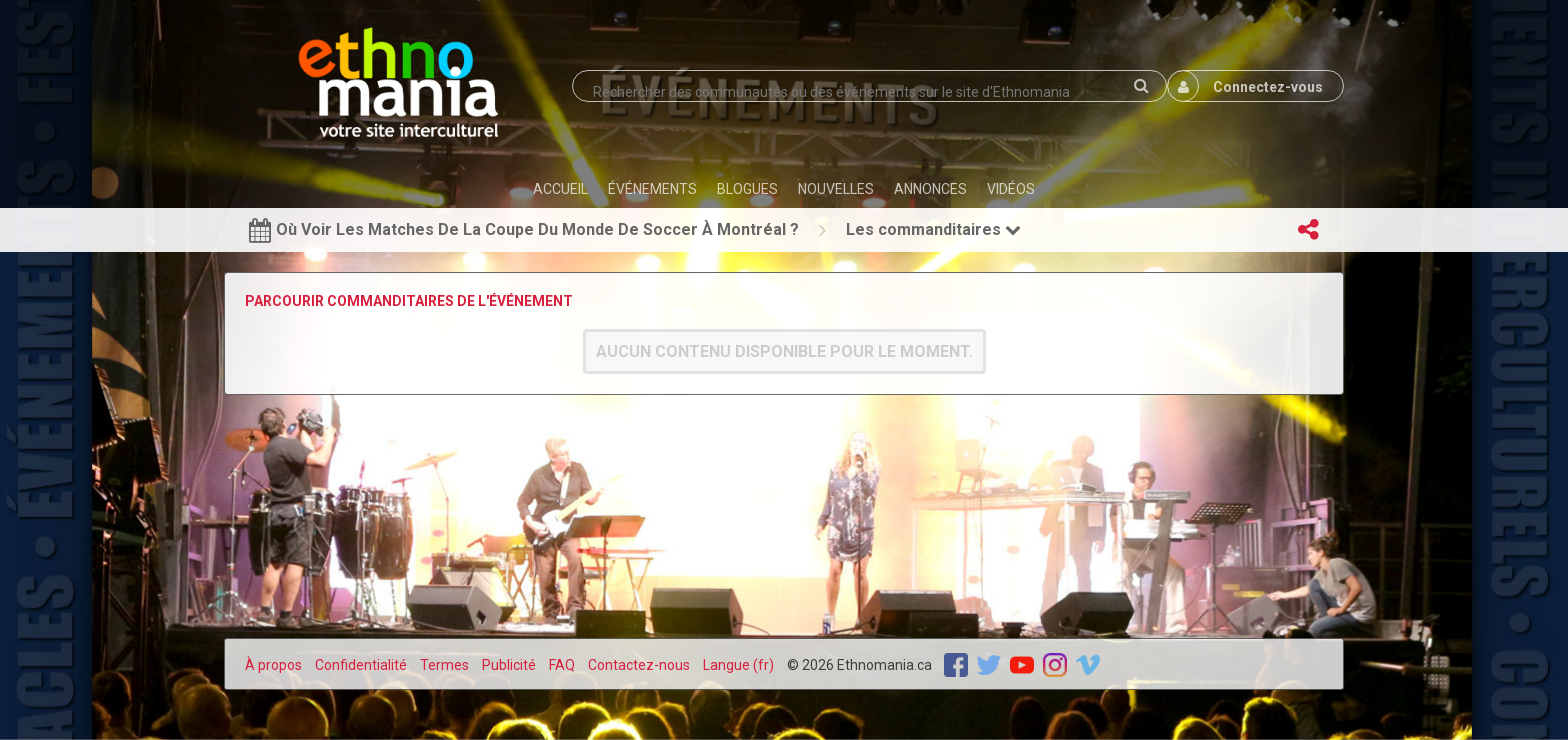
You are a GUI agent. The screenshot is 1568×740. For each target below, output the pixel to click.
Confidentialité (361, 665)
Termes (444, 665)
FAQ (562, 665)
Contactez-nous (639, 665)
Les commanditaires (933, 229)
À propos (273, 665)
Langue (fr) (738, 665)
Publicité (509, 665)
